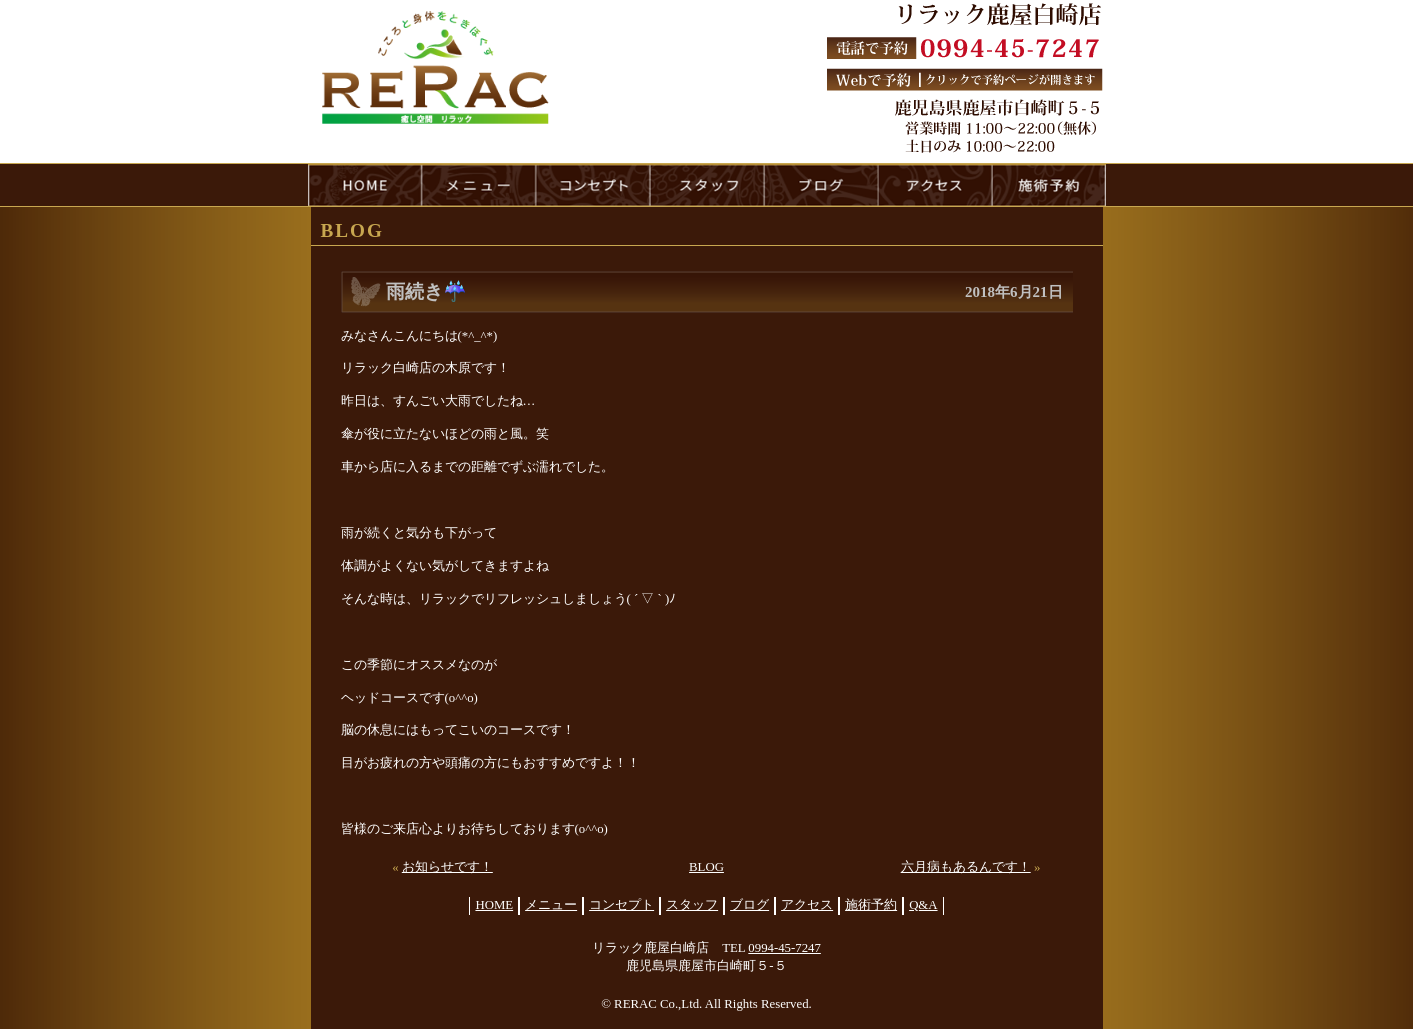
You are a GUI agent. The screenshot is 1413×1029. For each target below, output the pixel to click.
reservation (1049, 185)
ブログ (749, 905)
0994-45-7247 (784, 948)
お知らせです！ (447, 867)
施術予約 (871, 905)
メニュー (551, 905)
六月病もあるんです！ (966, 867)
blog (821, 185)
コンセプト (621, 905)
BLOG (706, 867)
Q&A (923, 905)
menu (479, 185)
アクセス (807, 905)
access (935, 185)
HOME (365, 185)
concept (593, 185)
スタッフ (692, 905)
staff (707, 185)
